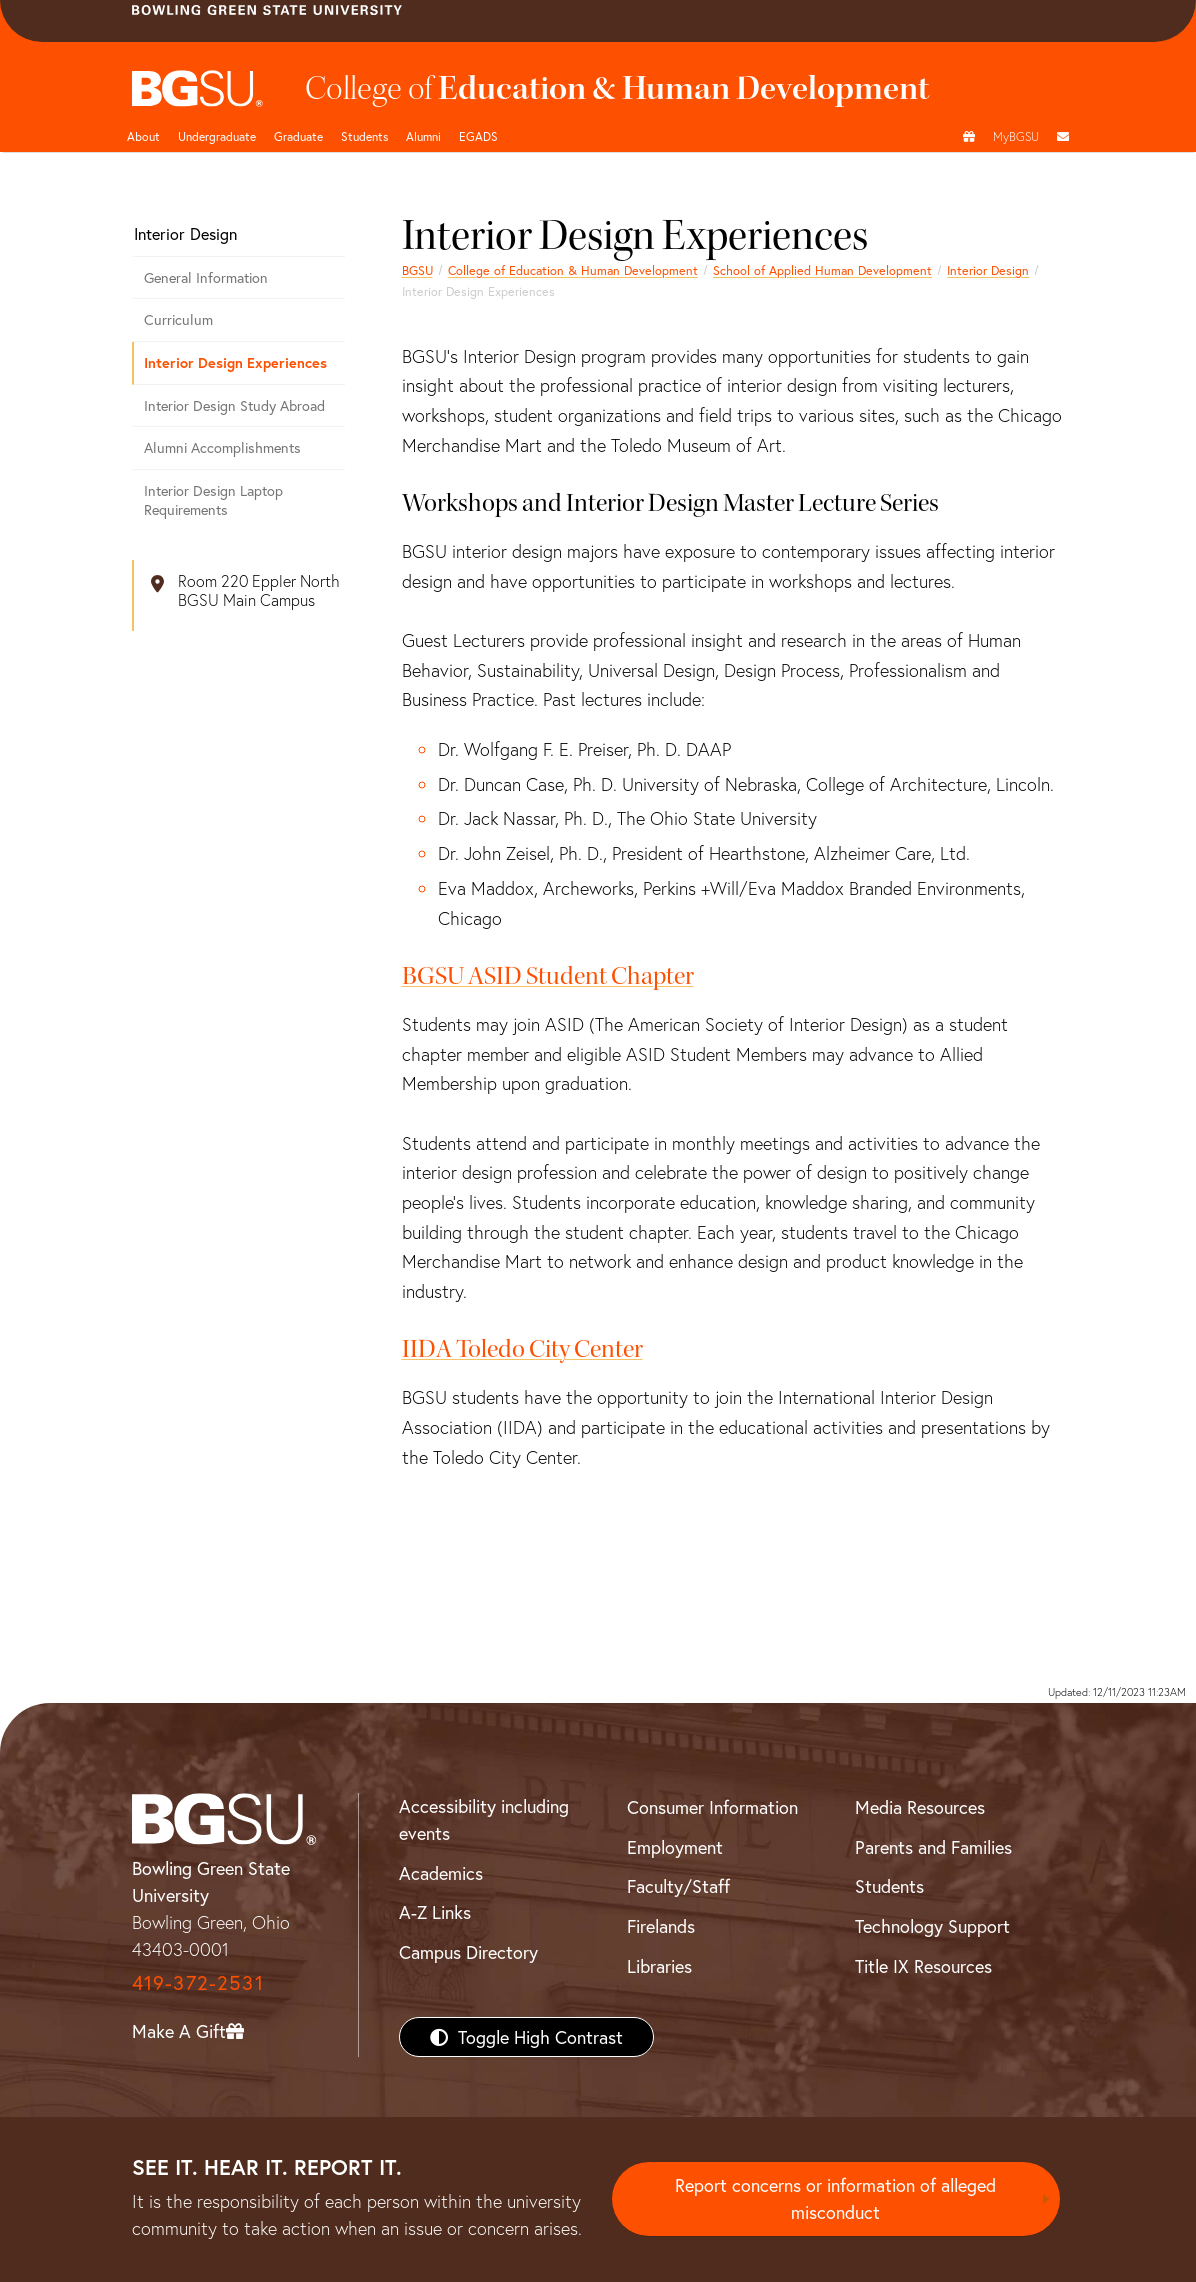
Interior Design (988, 270)
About (143, 136)
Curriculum (178, 319)
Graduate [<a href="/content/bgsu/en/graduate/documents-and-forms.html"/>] (298, 136)
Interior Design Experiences (235, 362)
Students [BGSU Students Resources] (889, 1886)
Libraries (659, 1966)
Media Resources (920, 1807)
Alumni (423, 136)
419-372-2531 (198, 1982)
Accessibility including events (484, 1819)
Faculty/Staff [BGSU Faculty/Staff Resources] (678, 1886)
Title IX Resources (923, 1966)
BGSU (417, 270)
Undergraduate (217, 136)
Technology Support (932, 1926)
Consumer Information (712, 1807)
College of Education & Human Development (573, 270)
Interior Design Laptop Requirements (213, 500)
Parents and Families (933, 1847)
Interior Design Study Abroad (234, 405)
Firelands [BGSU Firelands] (661, 1926)
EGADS (478, 136)
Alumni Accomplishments (222, 447)
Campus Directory (468, 1952)
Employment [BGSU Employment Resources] (675, 1847)
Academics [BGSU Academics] (441, 1873)
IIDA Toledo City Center (522, 1349)
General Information (206, 277)
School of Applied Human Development (822, 270)
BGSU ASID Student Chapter (548, 976)
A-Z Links (435, 1912)
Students (364, 136)
